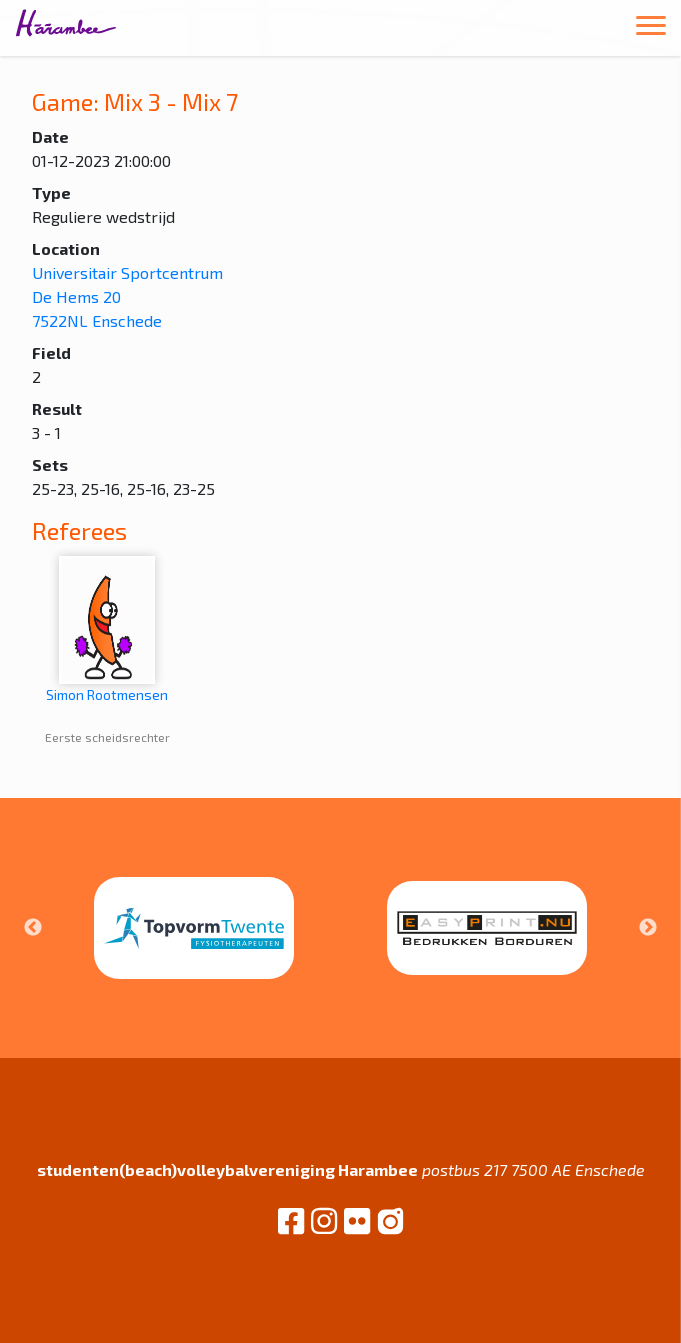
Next (648, 928)
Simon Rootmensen (107, 629)
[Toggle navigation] (651, 28)
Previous (33, 928)
